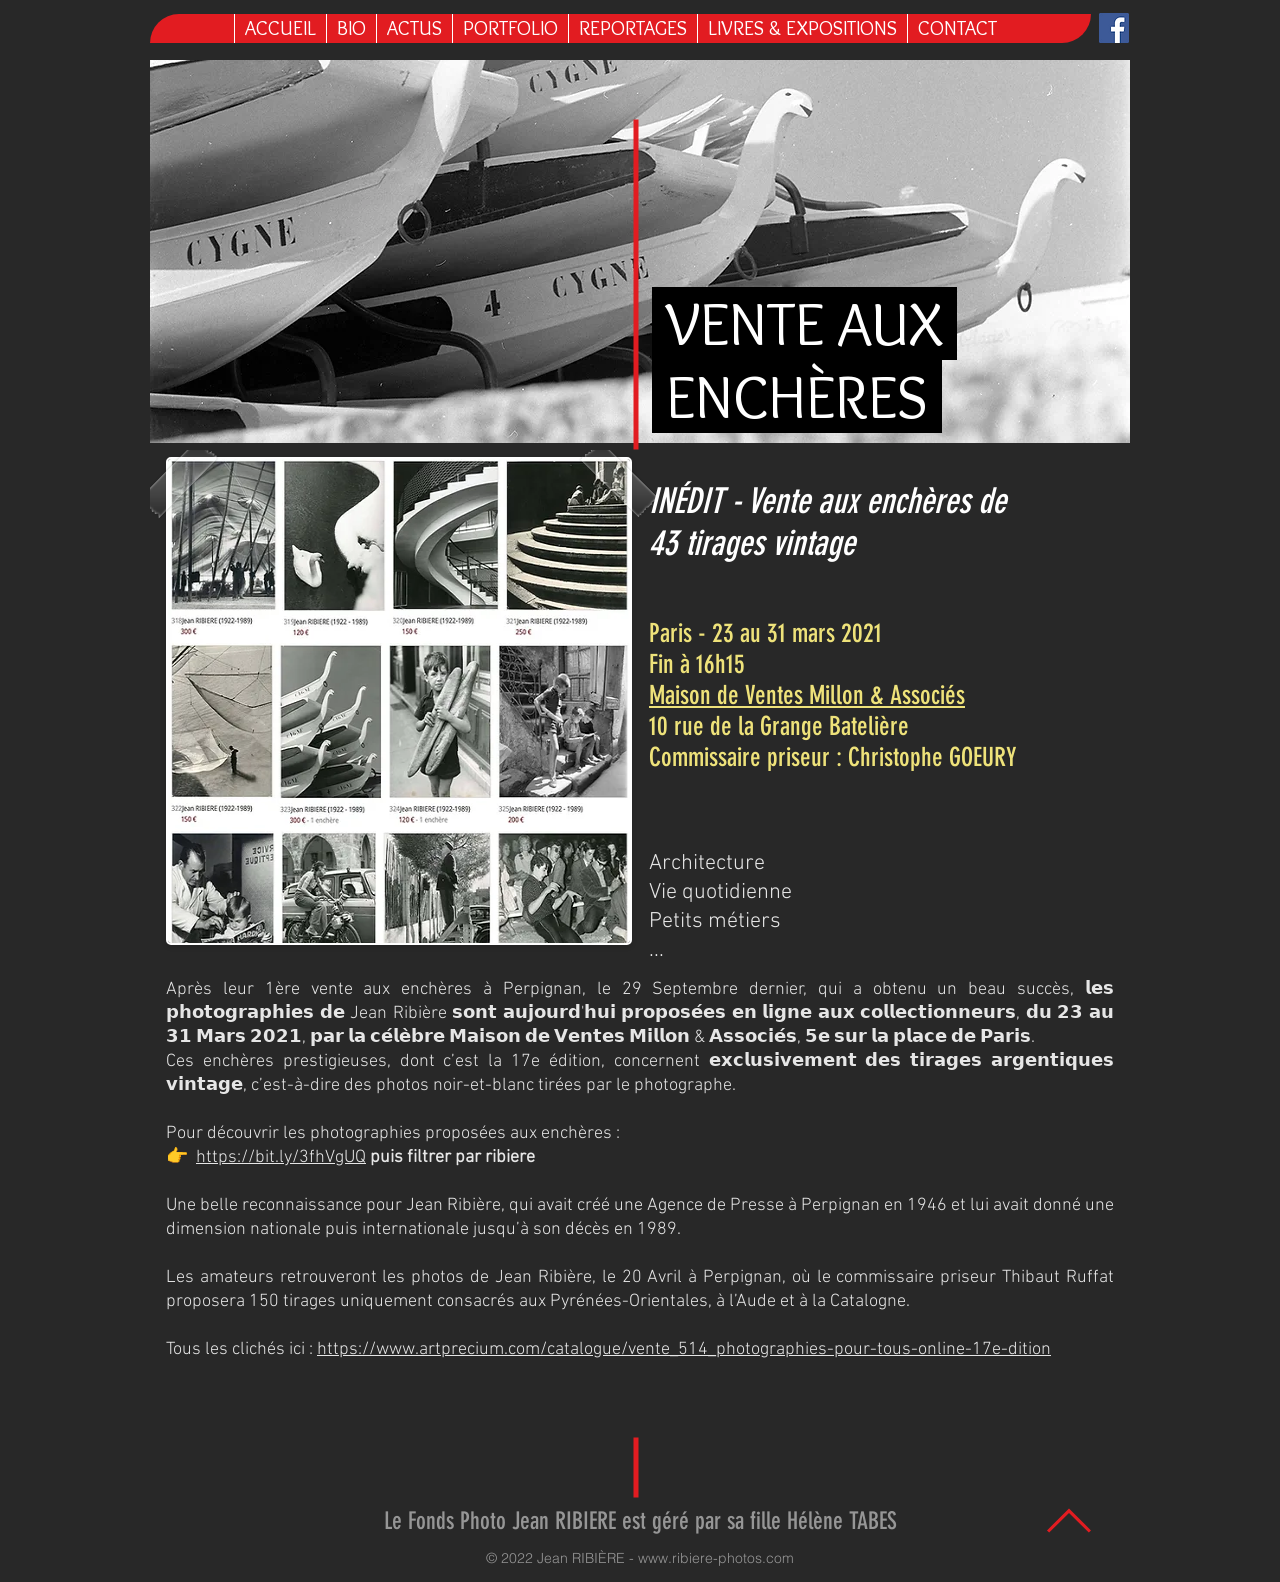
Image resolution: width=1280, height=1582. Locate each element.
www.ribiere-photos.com (716, 1558)
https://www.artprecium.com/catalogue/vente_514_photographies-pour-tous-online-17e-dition (684, 1349)
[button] (802, 28)
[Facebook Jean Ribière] (1114, 28)
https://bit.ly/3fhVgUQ (281, 1157)
